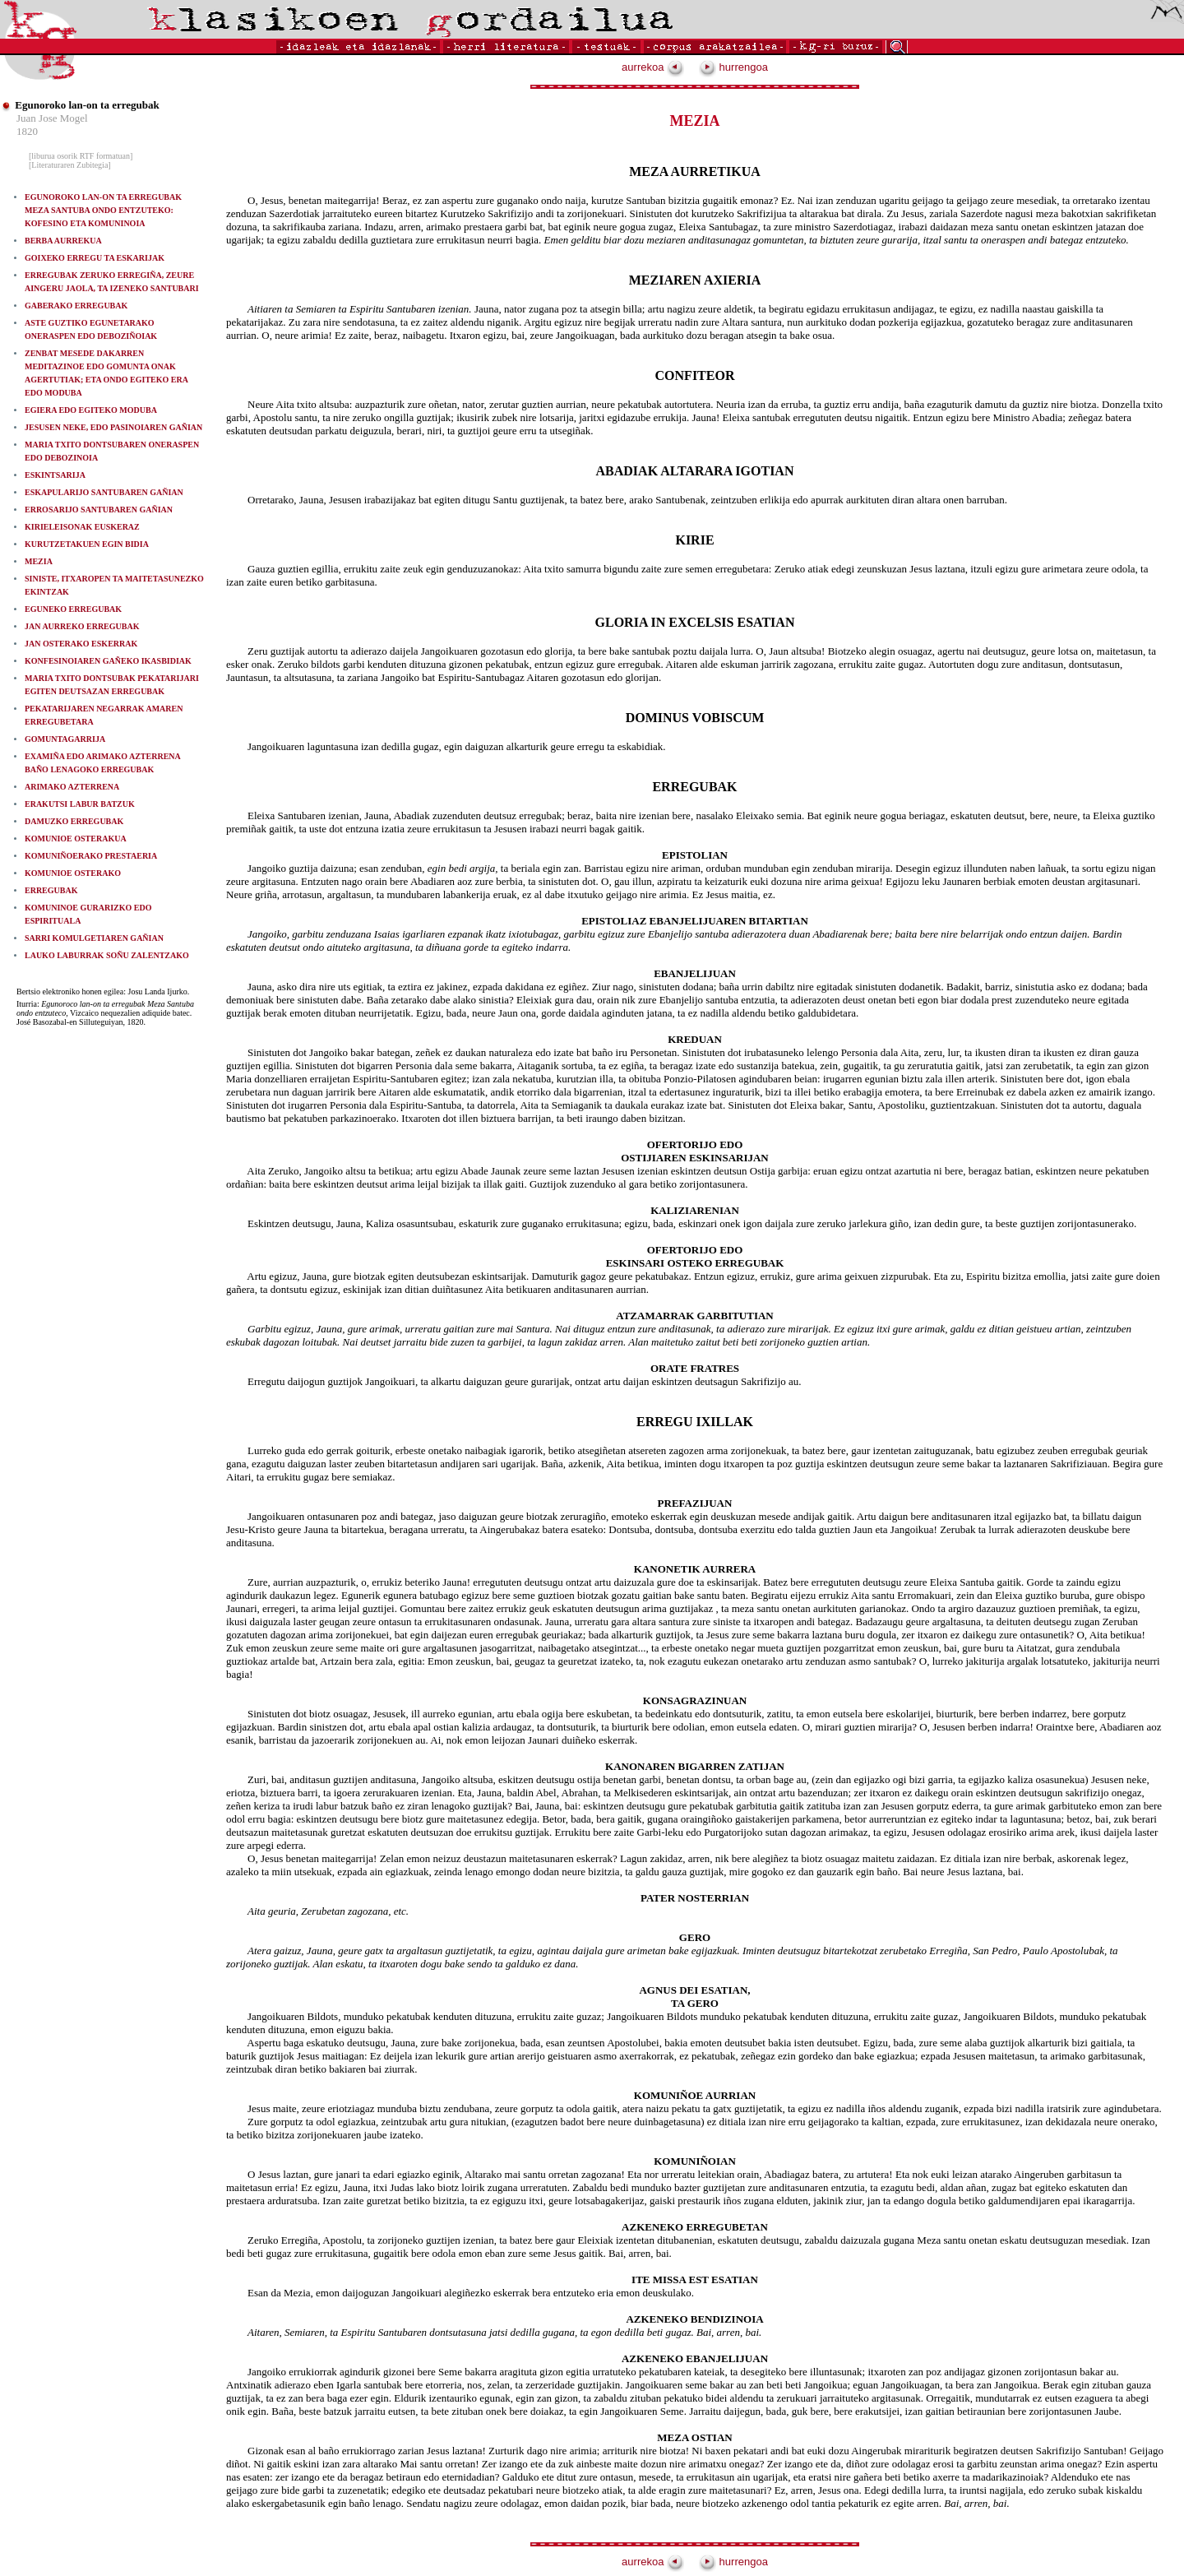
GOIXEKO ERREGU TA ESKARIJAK (94, 257)
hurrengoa (733, 67)
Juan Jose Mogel (52, 118)
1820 (27, 131)
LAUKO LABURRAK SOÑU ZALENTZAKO (107, 955)
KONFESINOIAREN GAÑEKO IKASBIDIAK (108, 660)
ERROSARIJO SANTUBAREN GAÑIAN (99, 509)
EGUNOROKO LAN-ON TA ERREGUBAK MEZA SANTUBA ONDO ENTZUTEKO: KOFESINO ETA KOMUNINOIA (103, 210)
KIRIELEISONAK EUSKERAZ (82, 526)
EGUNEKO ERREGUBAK (73, 609)
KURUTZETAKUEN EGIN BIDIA (87, 544)
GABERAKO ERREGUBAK (76, 305)
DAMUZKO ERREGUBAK (74, 821)
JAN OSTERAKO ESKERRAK (81, 643)
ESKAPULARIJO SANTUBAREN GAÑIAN (104, 492)
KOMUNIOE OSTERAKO (73, 873)
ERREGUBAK (51, 890)
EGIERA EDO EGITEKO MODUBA (91, 410)
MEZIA (39, 561)
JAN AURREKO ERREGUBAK (82, 626)
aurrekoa (653, 67)
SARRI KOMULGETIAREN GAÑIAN (94, 938)
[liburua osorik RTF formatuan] (80, 155)
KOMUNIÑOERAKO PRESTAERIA (91, 855)
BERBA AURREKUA (63, 240)
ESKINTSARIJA (55, 475)
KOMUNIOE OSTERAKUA (76, 838)
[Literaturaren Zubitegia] (70, 164)
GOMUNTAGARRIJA (65, 739)
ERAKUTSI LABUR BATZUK (80, 803)
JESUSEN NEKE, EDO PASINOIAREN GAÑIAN (113, 427)
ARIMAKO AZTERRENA (72, 786)
